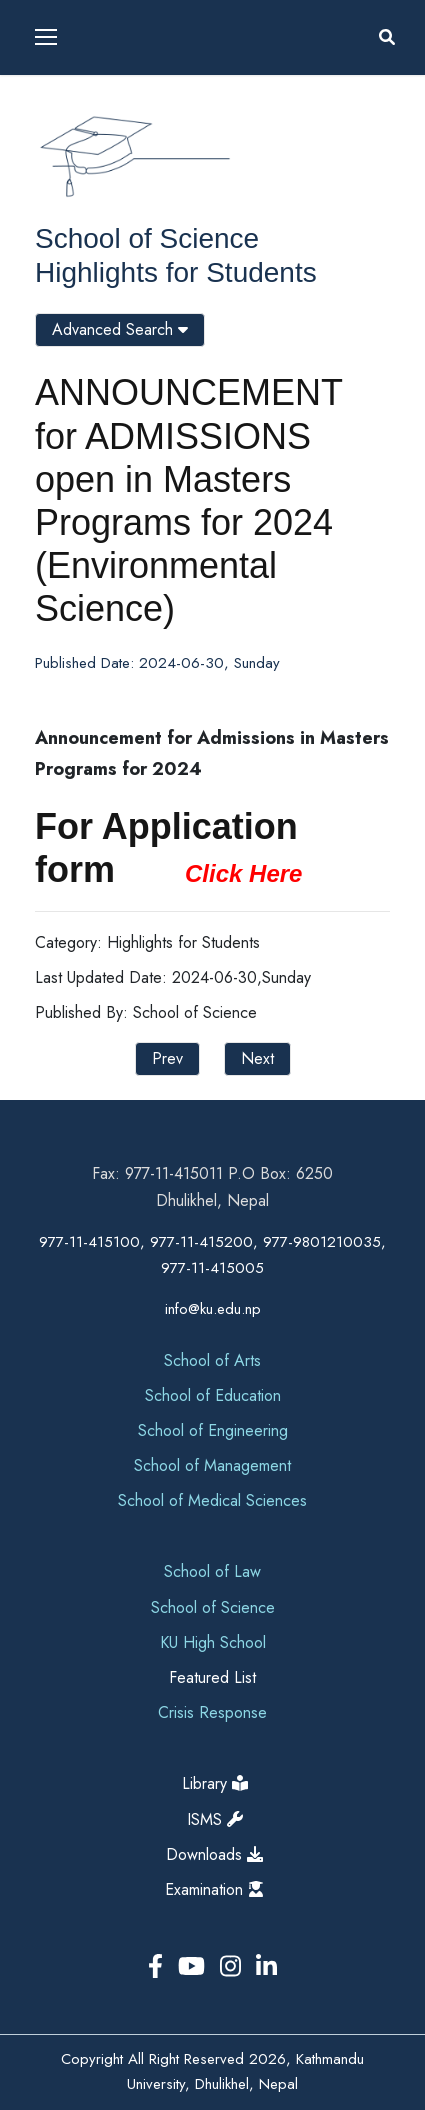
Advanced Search (120, 329)
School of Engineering (213, 1430)
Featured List (212, 1677)
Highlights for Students (176, 272)
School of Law (212, 1571)
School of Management (212, 1465)
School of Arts (212, 1360)
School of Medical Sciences (212, 1500)
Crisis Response (212, 1712)
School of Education (213, 1395)
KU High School (213, 1642)
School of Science (147, 238)
